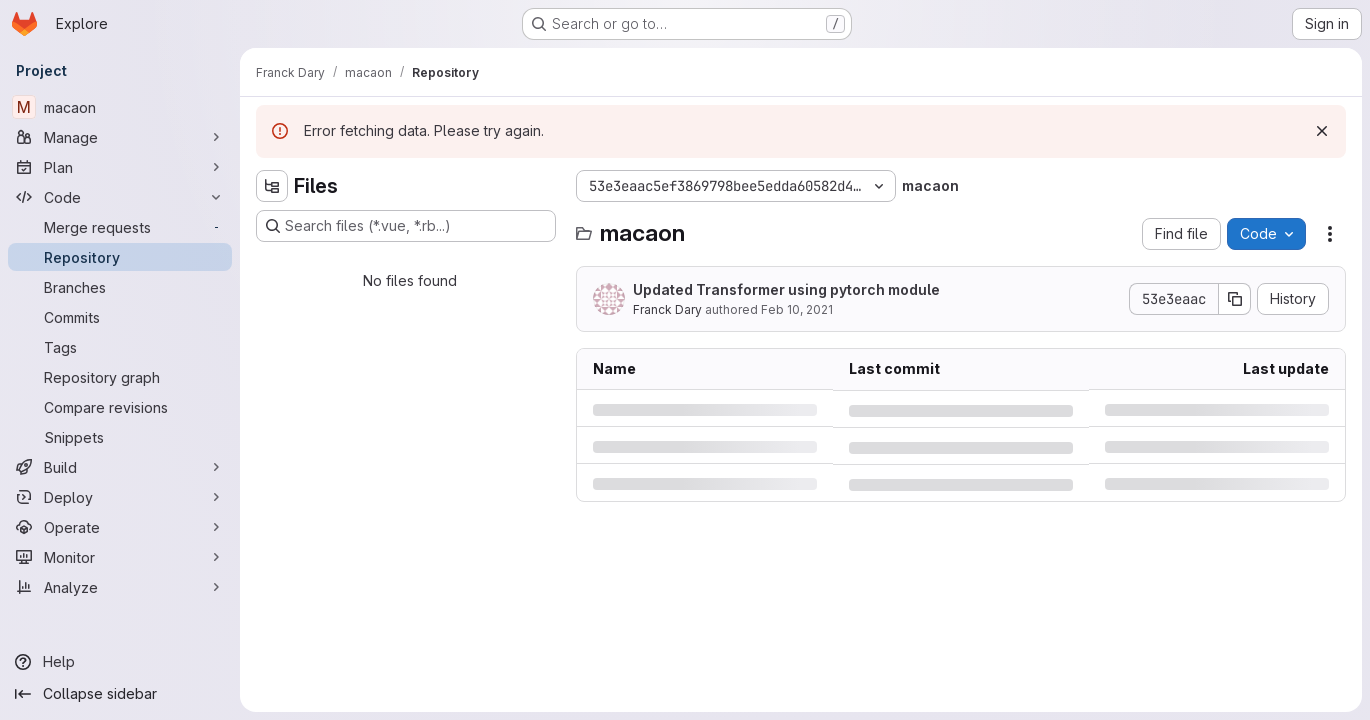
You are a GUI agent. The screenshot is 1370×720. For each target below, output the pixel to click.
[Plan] (120, 167)
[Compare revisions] (120, 407)
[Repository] (120, 257)
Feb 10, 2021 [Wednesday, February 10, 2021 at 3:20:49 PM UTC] (797, 309)
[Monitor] (120, 557)
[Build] (120, 467)
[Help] (120, 662)
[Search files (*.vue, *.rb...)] (406, 226)
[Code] (120, 197)
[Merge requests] (120, 227)
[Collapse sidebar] (120, 694)
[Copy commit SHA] (1235, 299)
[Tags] (120, 347)
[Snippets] (120, 437)
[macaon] (120, 107)
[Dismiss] (1322, 131)
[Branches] (120, 287)
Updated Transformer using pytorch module (786, 289)
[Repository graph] (120, 377)
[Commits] (120, 317)
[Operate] (120, 527)
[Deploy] (120, 497)
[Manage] (120, 137)
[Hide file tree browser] (272, 186)
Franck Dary (667, 309)
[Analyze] (120, 587)
